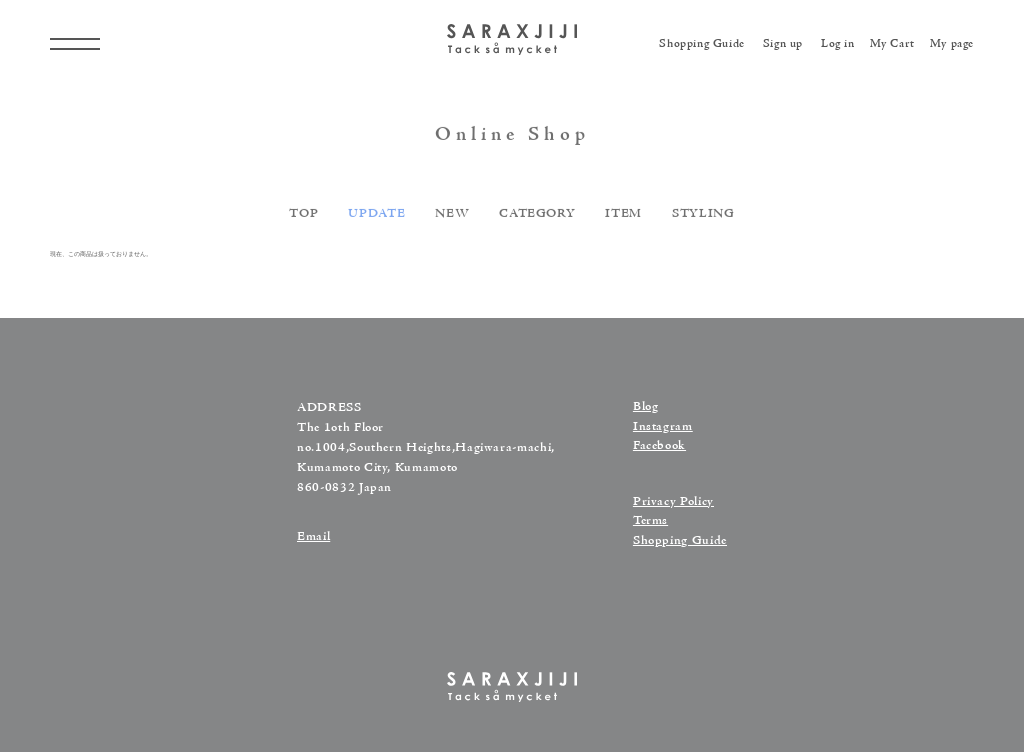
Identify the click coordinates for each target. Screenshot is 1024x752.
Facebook (659, 446)
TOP (303, 217)
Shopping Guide (680, 541)
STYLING (703, 217)
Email (313, 537)
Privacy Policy (673, 502)
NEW (452, 217)
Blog (646, 407)
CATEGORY (537, 217)
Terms (650, 521)
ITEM (623, 217)
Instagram (663, 427)
